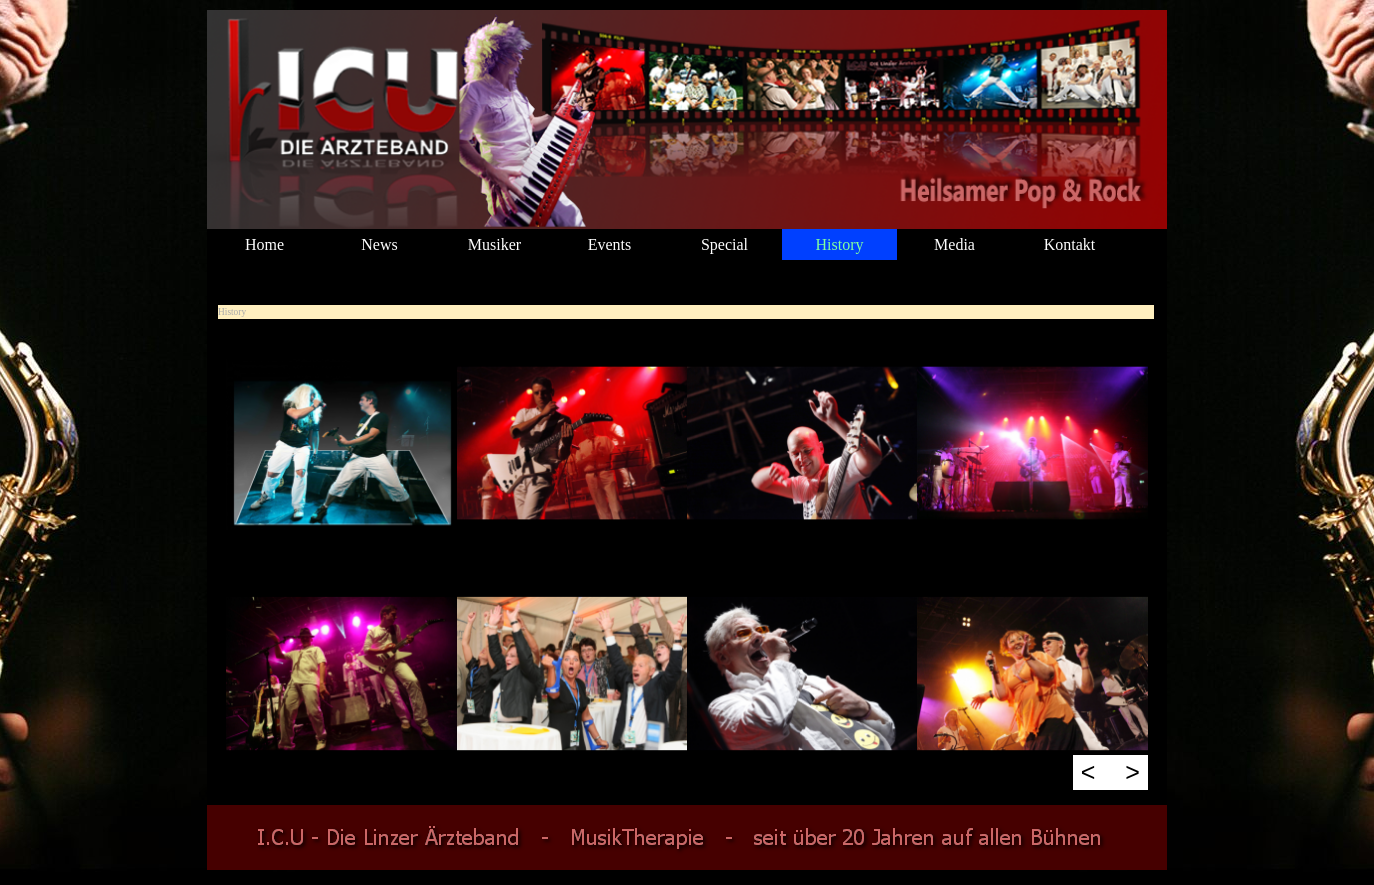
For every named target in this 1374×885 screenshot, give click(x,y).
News (379, 244)
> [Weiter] (1132, 772)
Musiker (494, 244)
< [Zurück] (1088, 772)
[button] (341, 444)
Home (264, 244)
